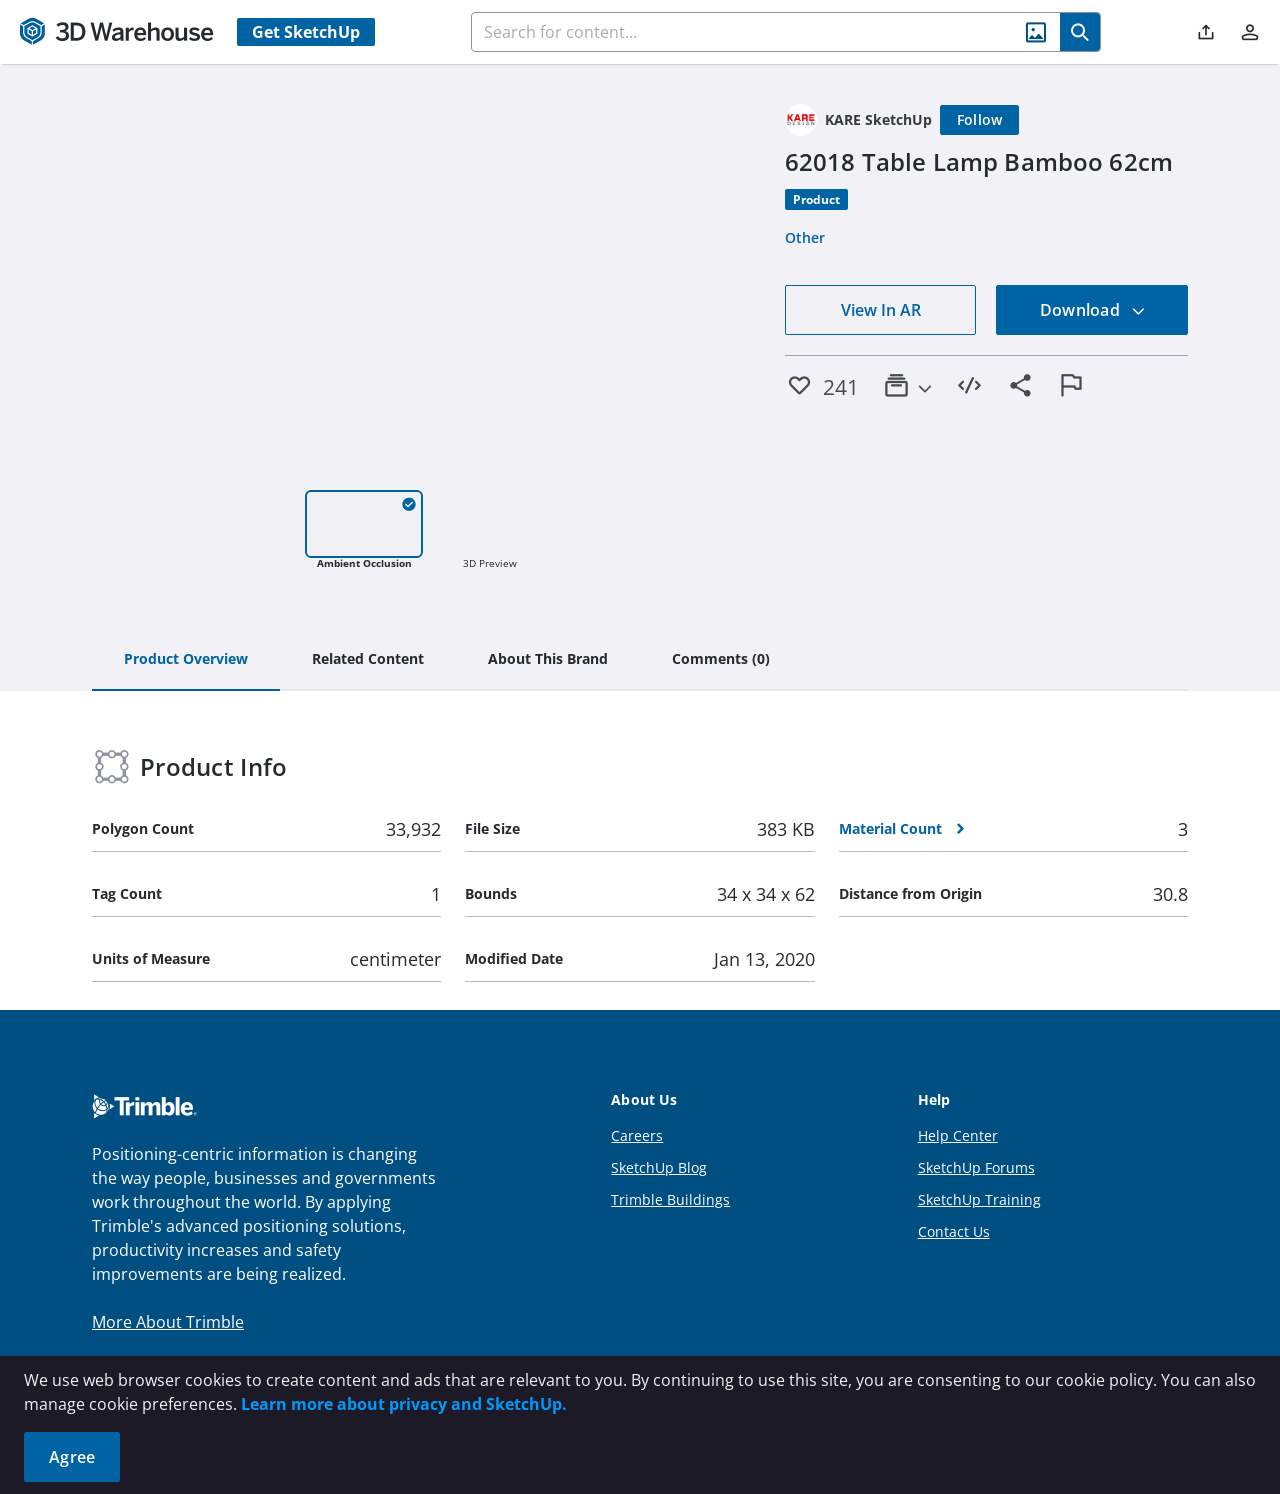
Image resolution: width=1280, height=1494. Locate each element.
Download (1093, 310)
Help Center (958, 1135)
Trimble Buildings (670, 1199)
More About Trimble (168, 1322)
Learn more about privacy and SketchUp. (404, 1404)
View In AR (881, 310)
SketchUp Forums (976, 1167)
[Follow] (980, 120)
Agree (72, 1457)
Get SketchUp (306, 32)
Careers (637, 1135)
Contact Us (954, 1231)
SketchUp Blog (659, 1167)
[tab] (186, 660)
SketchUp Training (979, 1199)
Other (805, 237)
